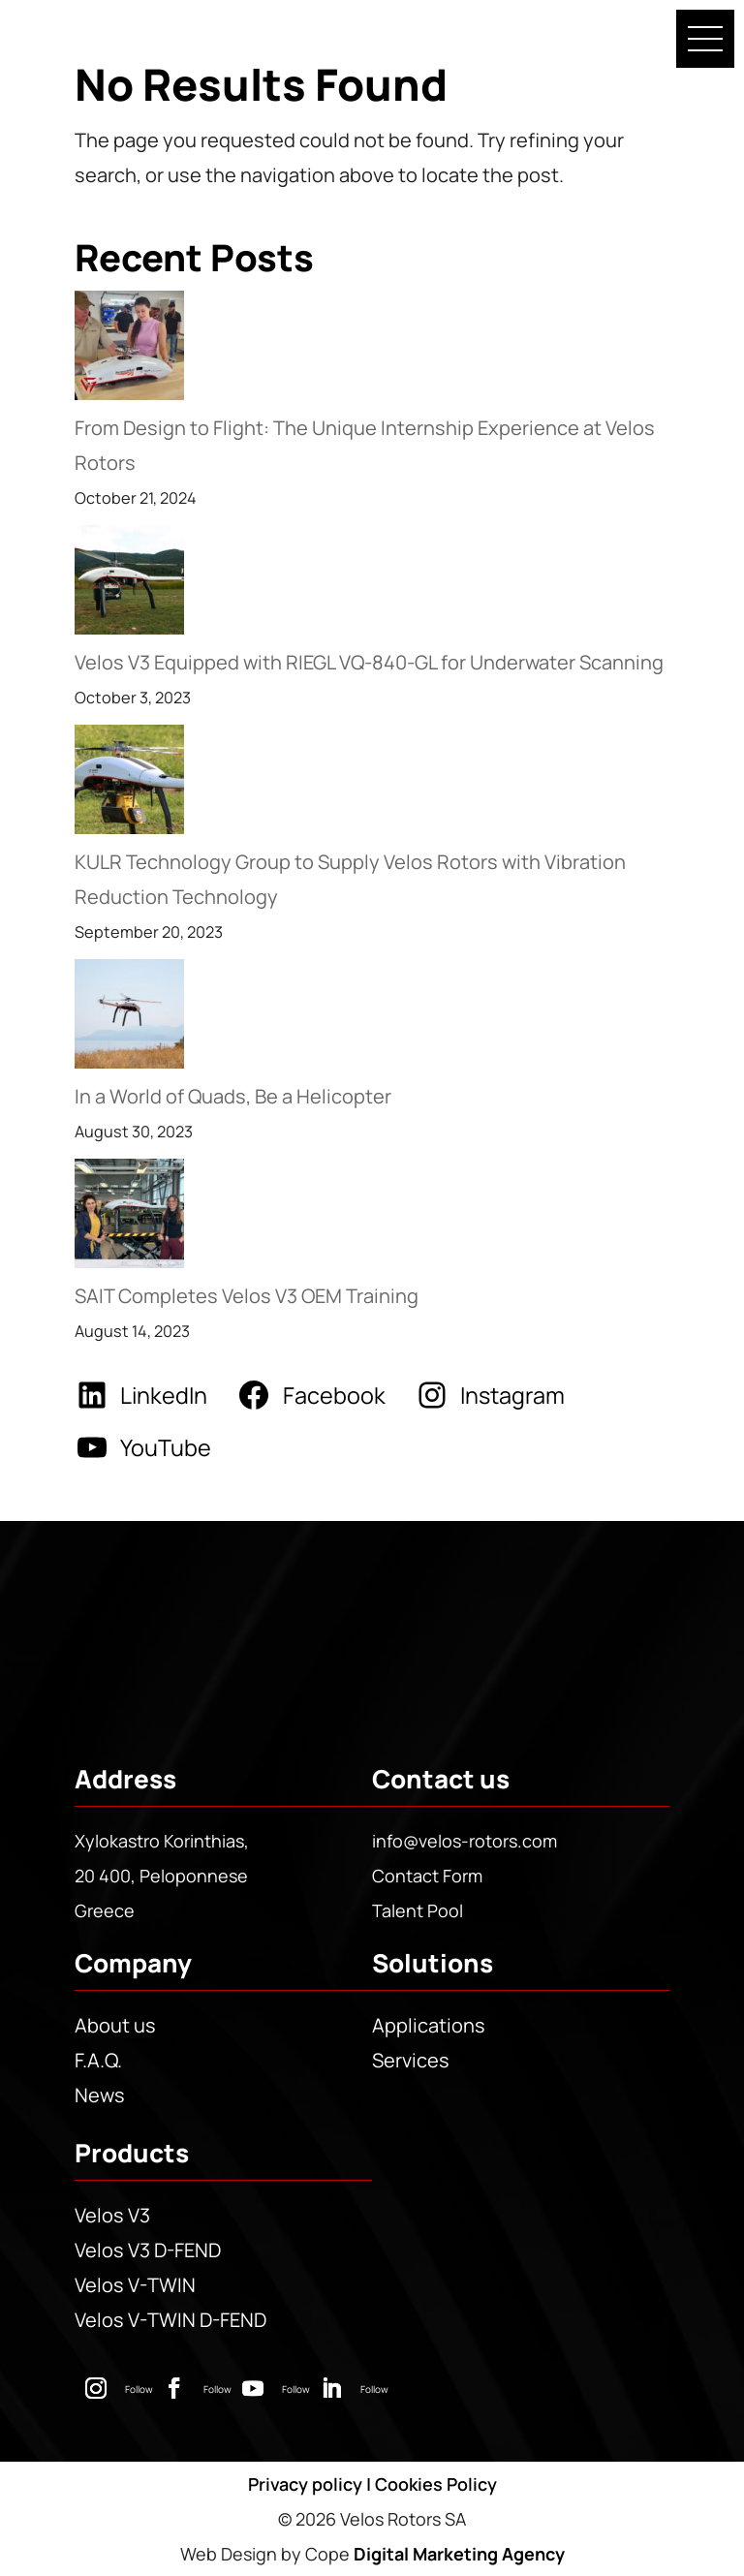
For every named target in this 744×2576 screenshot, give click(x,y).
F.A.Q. (98, 2060)
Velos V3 (112, 2215)
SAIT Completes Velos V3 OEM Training (246, 1296)
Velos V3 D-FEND (148, 2250)
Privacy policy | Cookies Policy (372, 2484)
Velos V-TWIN (135, 2285)
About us (115, 2025)
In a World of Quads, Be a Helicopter (233, 1096)
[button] (705, 39)
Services (411, 2060)
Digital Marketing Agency (459, 2553)
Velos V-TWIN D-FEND (170, 2320)
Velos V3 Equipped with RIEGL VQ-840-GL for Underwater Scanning (369, 662)
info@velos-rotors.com (464, 1840)
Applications (428, 2025)
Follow (139, 2389)
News (100, 2095)
